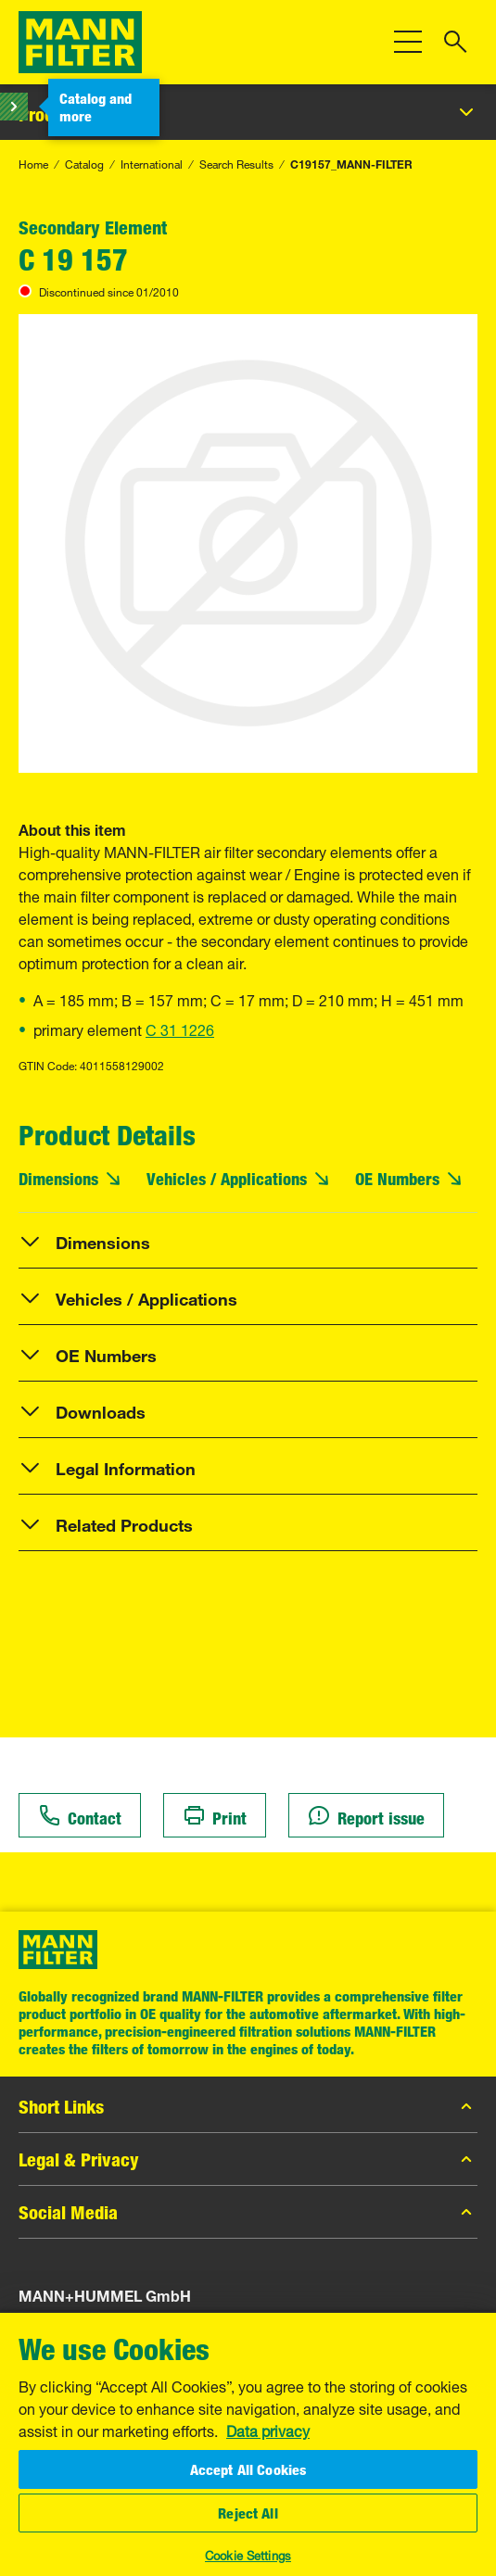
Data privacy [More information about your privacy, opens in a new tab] (268, 2429)
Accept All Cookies (248, 2469)
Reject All (248, 2513)
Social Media (248, 2212)
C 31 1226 (180, 1028)
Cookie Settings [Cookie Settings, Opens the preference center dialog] (248, 2554)
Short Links (248, 2106)
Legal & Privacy (248, 2159)
